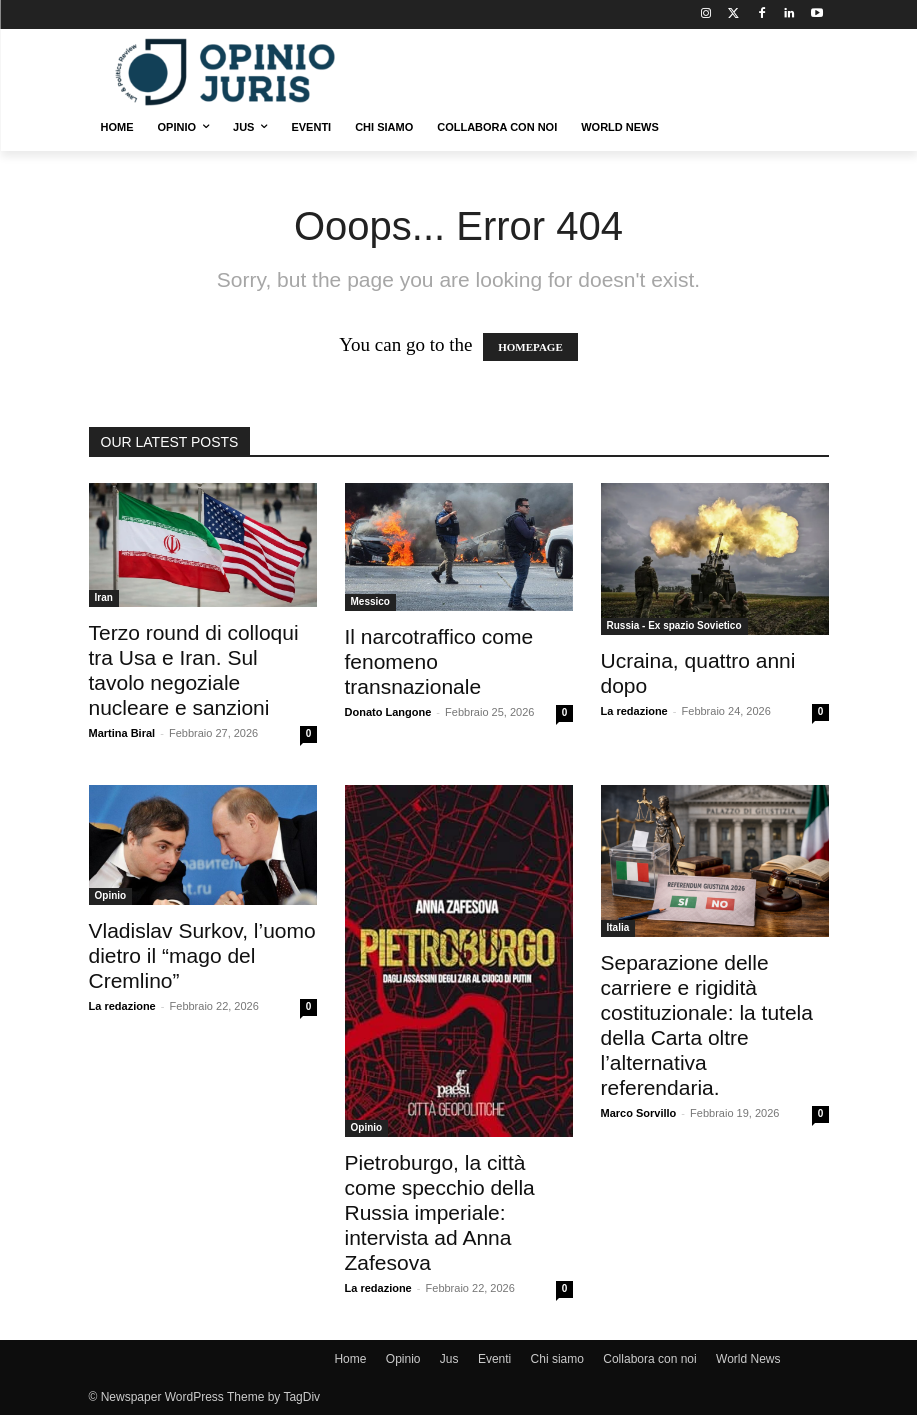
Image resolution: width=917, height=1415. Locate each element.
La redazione (634, 711)
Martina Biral (122, 733)
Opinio (111, 895)
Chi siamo (557, 1359)
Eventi (494, 1359)
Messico (370, 601)
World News (748, 1359)
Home (350, 1359)
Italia (618, 927)
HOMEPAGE (530, 347)
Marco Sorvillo (639, 1113)
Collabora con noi (649, 1359)
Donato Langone (388, 712)
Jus (449, 1359)
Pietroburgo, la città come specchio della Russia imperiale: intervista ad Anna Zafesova (440, 1212)
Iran (104, 597)
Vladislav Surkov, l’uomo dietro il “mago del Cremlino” (202, 955)
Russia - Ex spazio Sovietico (674, 625)
